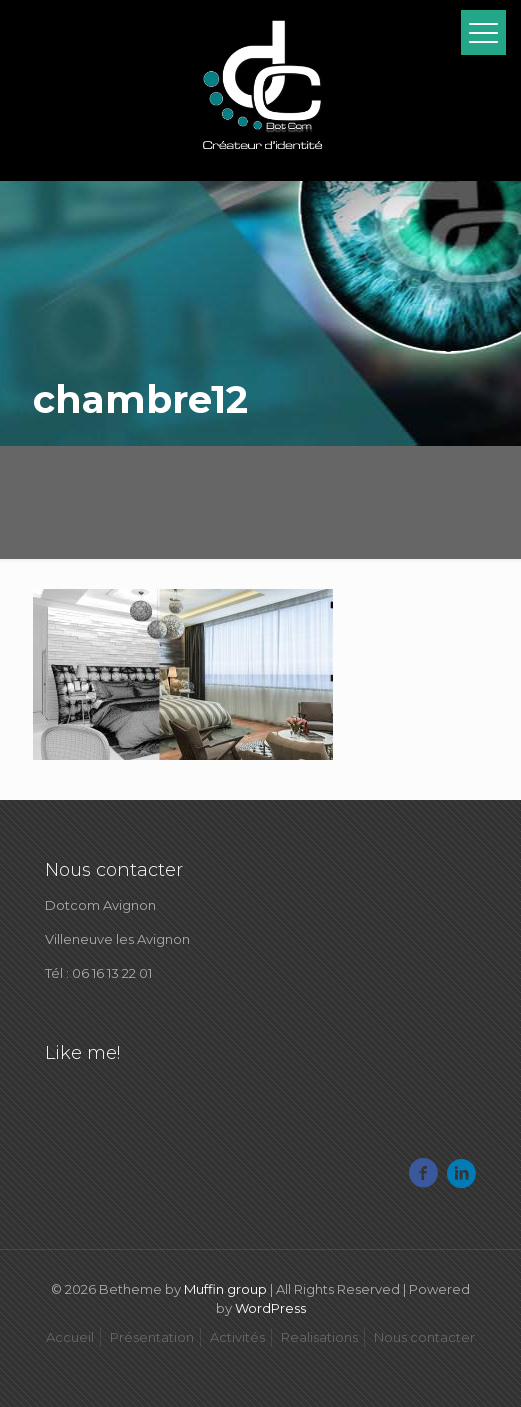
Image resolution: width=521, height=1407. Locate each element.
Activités (237, 1337)
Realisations (319, 1337)
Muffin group (225, 1289)
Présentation (152, 1337)
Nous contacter (424, 1337)
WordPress (270, 1308)
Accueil (70, 1337)
